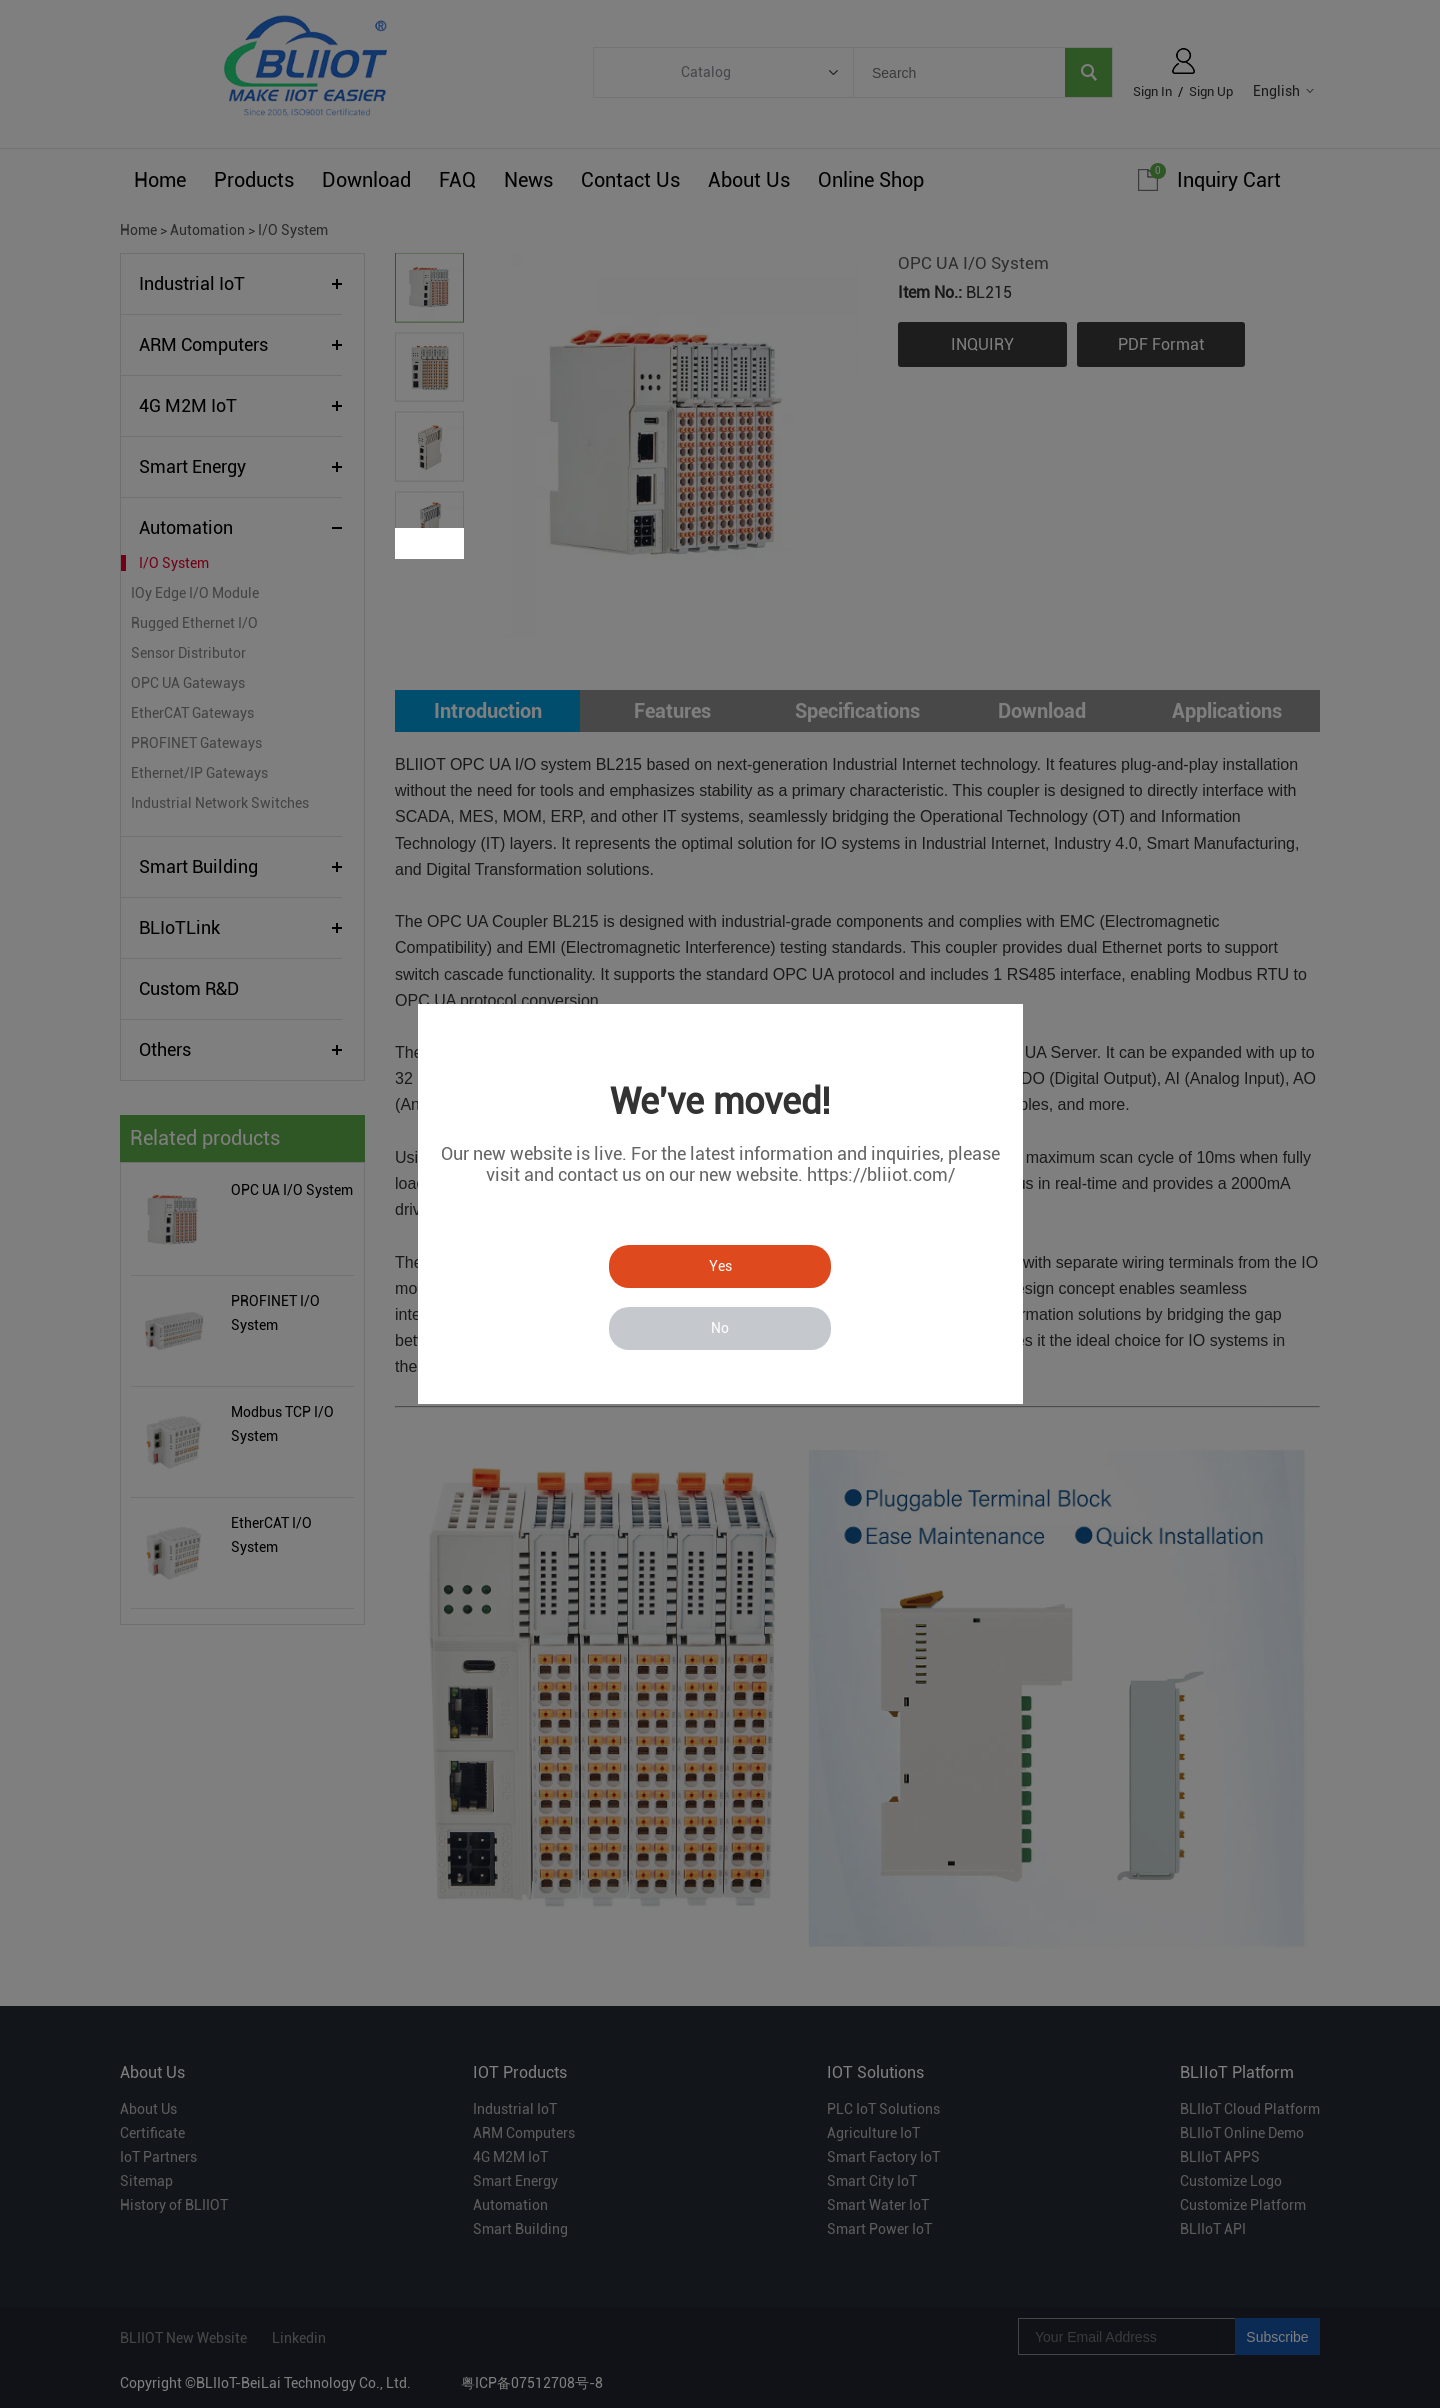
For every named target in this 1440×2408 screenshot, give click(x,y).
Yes (720, 1266)
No (720, 1328)
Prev (412, 543)
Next (447, 543)
